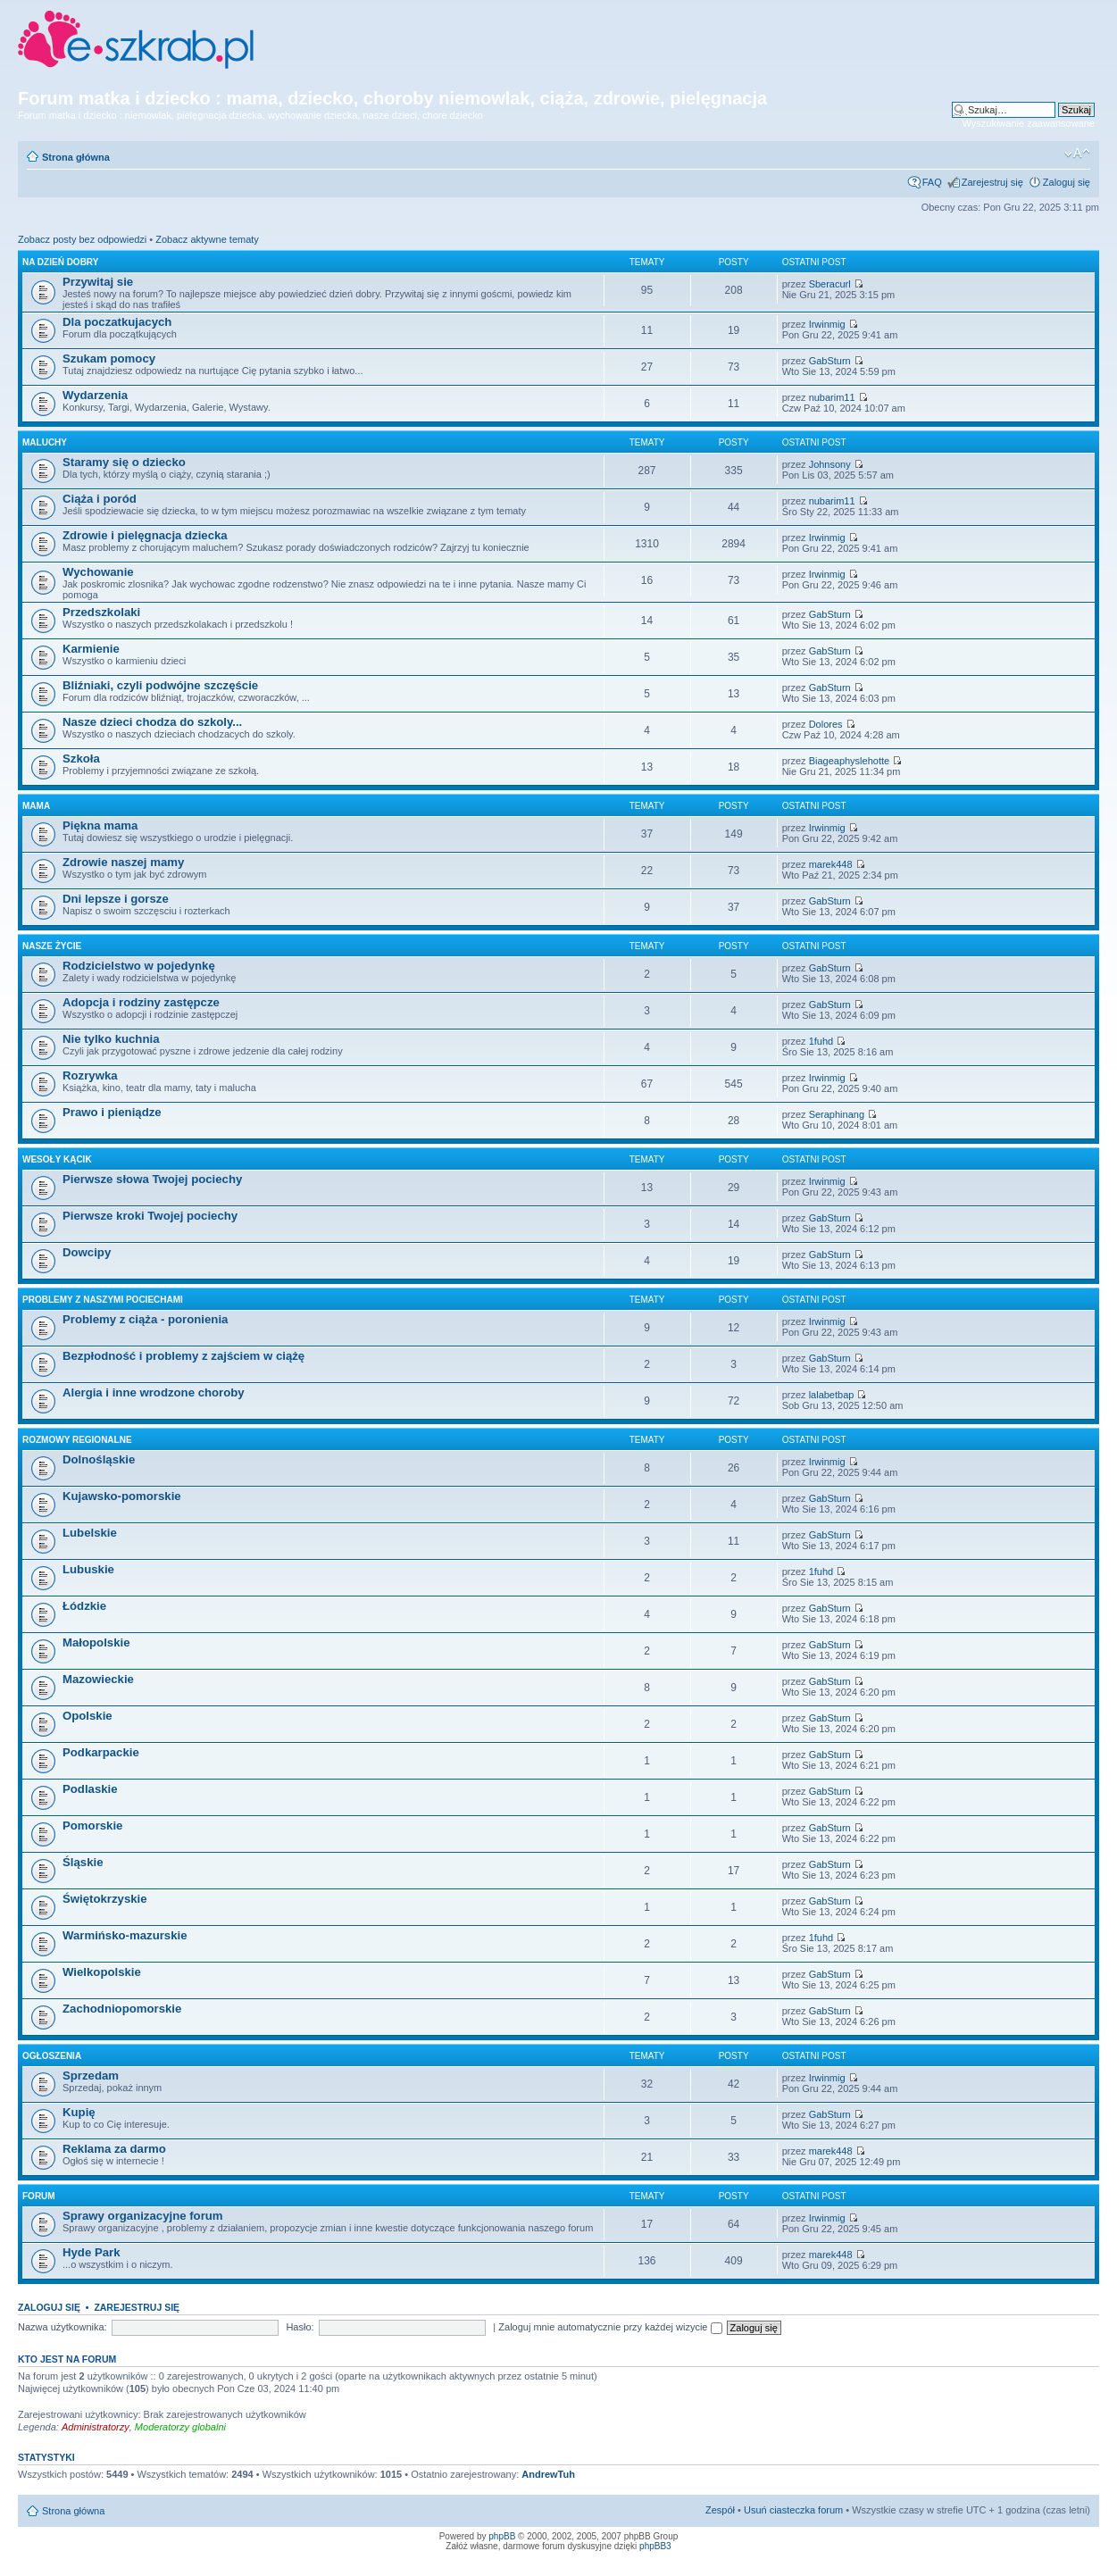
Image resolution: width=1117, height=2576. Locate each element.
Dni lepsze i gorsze (116, 898)
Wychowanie (98, 572)
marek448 (831, 864)
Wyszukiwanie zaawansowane (1029, 123)
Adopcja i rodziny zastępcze (141, 1002)
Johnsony (830, 464)
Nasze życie (51, 946)
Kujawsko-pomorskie (122, 1496)
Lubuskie (88, 1569)
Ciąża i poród (100, 498)
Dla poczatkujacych (117, 322)
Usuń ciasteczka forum (793, 2510)
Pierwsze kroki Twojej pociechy (150, 1215)
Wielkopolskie (102, 1972)
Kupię (79, 2112)
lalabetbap (831, 1394)
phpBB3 (655, 2546)
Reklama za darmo (114, 2148)
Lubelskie (90, 1532)
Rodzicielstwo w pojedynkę (139, 965)
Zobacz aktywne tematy (207, 239)
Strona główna (76, 157)
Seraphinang (836, 1114)
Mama (36, 806)
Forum (38, 2196)
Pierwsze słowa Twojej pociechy (152, 1179)
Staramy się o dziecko (124, 462)
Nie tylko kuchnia (111, 1039)
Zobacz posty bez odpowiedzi (82, 239)
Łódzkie (84, 1606)
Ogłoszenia (51, 2056)
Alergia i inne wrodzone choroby (154, 1392)
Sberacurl (830, 284)
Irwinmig (827, 324)
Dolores (826, 724)
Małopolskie (96, 1642)
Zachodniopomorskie (122, 2008)
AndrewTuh (548, 2474)
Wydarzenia (95, 395)
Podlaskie (90, 1789)
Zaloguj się (1066, 182)
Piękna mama (100, 825)
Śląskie (83, 1862)
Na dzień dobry (60, 262)
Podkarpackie (101, 1752)
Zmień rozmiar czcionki (1077, 154)
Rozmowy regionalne (77, 1440)
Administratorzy (95, 2427)
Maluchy (44, 442)
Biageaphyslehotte (849, 760)
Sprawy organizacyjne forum (143, 2215)
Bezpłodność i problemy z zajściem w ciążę (183, 1356)
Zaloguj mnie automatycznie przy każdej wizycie (609, 2327)
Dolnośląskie (99, 1459)
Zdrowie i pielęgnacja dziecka (145, 535)
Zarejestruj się (992, 182)
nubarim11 (832, 397)
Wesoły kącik (57, 1159)
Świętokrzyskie (105, 1898)
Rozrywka (90, 1075)
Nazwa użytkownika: (62, 2327)
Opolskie (88, 1715)
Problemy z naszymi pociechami (102, 1300)
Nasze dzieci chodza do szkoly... (152, 722)
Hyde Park (92, 2252)
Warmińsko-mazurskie (125, 1935)
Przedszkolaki (101, 612)
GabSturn (830, 360)
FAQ (932, 182)
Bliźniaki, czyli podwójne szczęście (160, 685)
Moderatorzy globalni (180, 2427)
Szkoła (81, 758)
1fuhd (821, 1041)
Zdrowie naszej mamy (123, 862)
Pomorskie (92, 1825)
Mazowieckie (98, 1679)
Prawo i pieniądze (112, 1112)
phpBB (501, 2536)
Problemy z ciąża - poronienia (145, 1319)
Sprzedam (91, 2075)
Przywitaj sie (98, 281)
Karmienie (91, 648)
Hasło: (299, 2327)
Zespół (720, 2510)
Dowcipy (87, 1252)
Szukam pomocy (109, 358)
